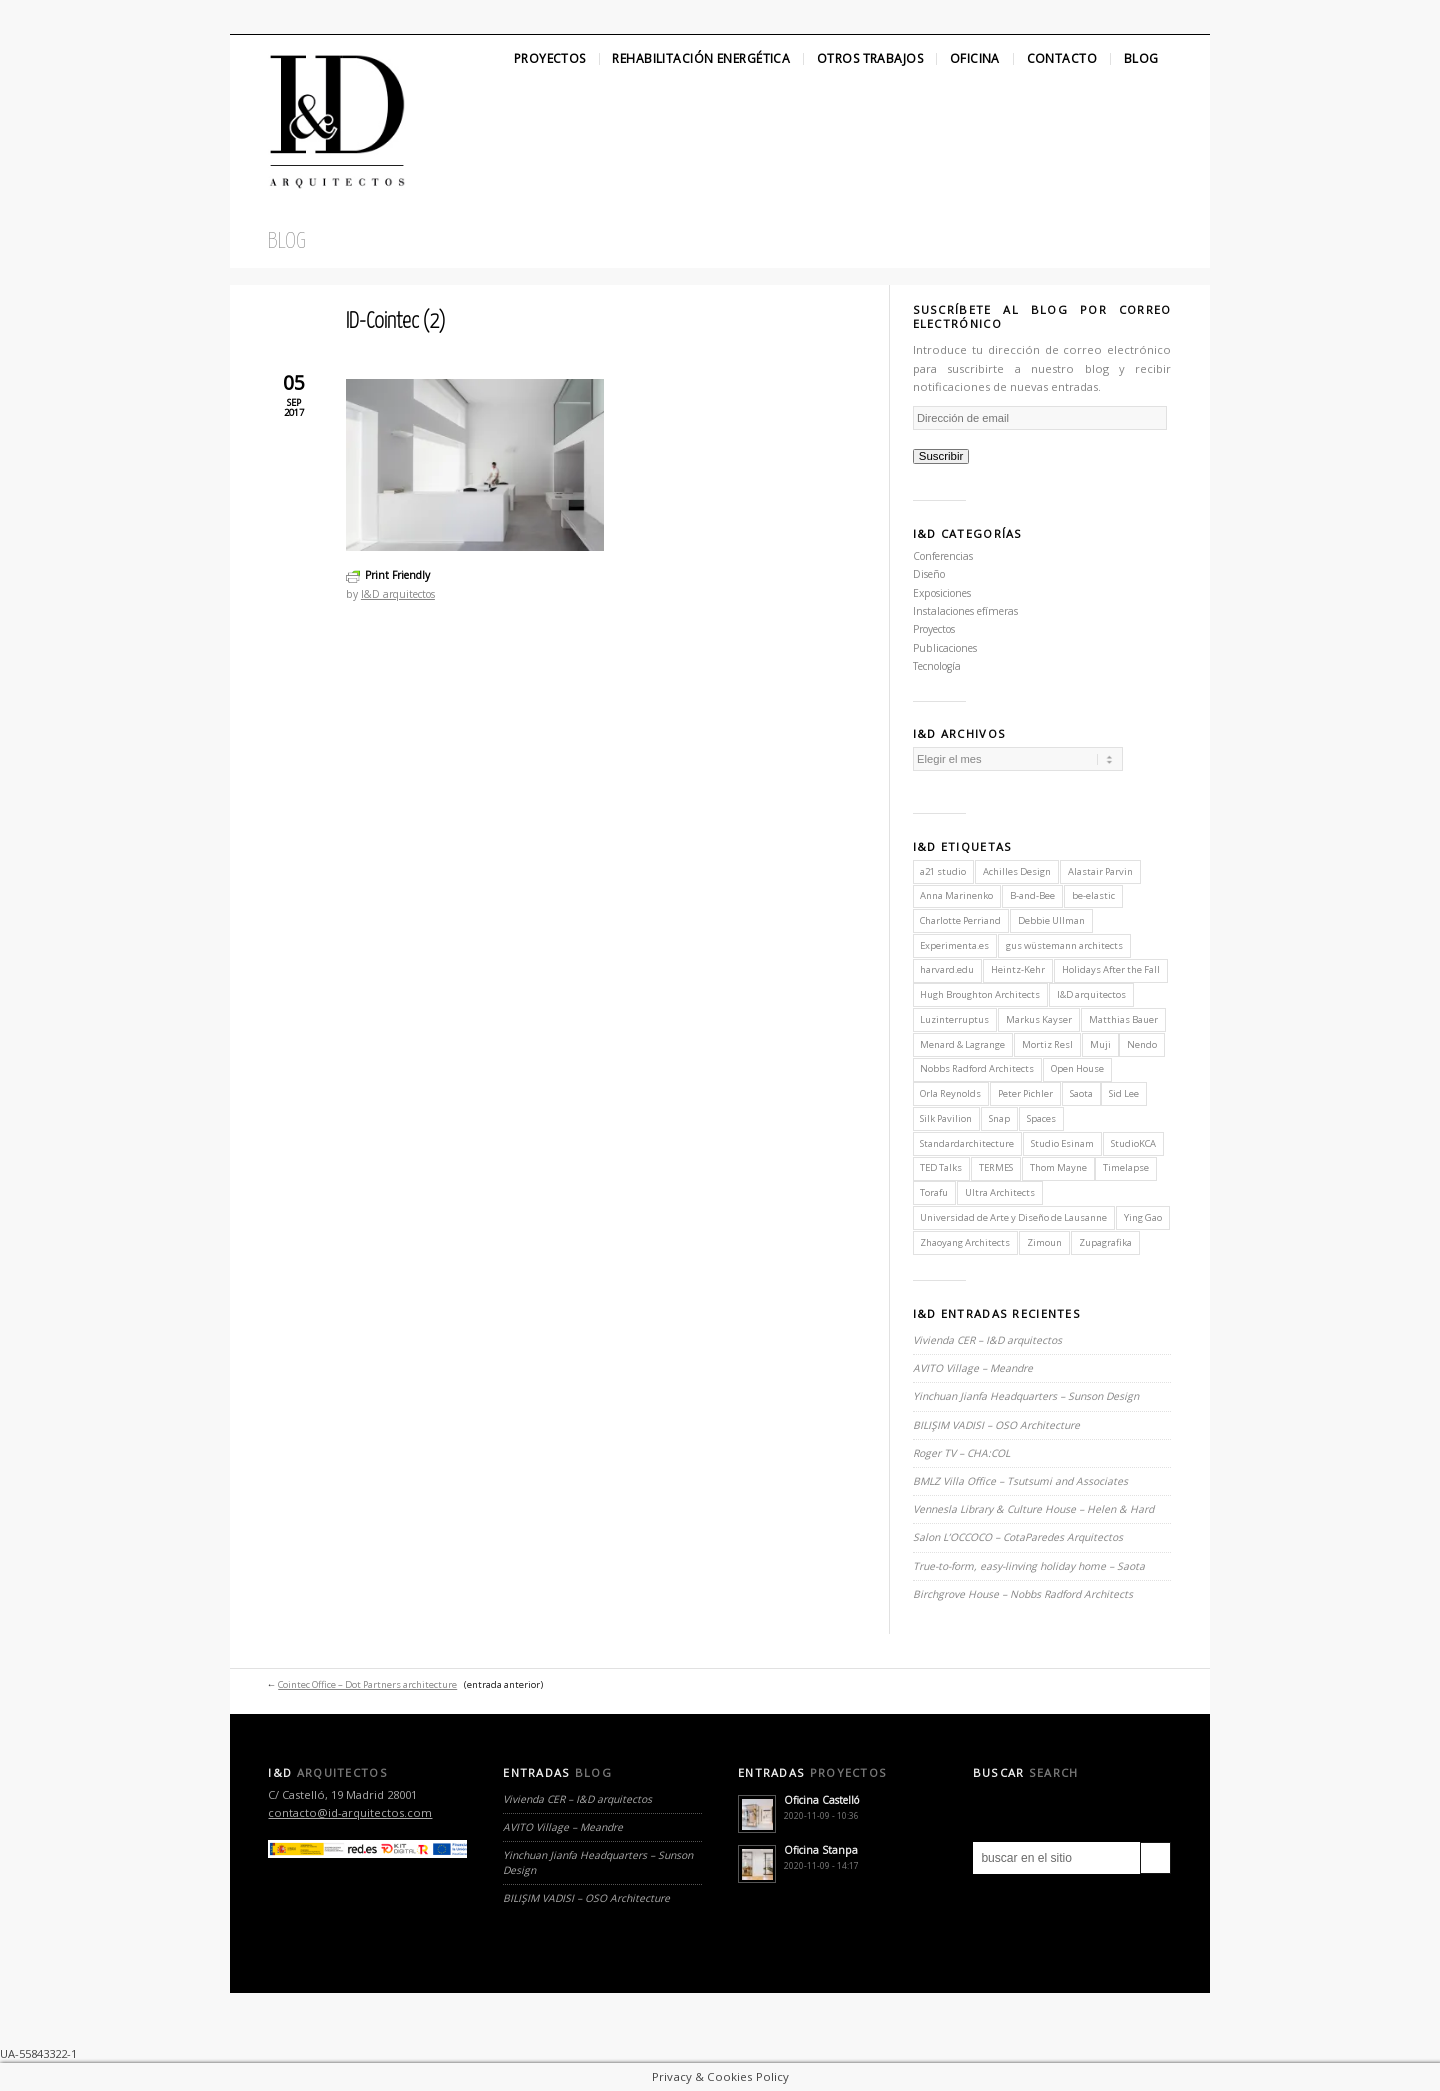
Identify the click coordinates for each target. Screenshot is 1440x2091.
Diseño (929, 574)
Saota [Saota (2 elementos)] (1081, 1093)
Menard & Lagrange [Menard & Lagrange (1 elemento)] (962, 1044)
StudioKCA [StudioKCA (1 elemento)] (1133, 1143)
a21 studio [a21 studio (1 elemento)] (943, 871)
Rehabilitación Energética (701, 59)
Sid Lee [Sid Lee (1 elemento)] (1124, 1093)
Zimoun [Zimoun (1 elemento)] (1044, 1242)
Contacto (1062, 59)
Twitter (247, 17)
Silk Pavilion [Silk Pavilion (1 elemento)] (946, 1118)
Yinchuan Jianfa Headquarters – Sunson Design (1026, 1396)
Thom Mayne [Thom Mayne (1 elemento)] (1058, 1167)
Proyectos (550, 59)
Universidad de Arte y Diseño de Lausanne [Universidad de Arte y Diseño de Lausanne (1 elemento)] (1013, 1217)
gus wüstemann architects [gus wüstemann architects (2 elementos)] (1064, 945)
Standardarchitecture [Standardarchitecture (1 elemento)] (967, 1143)
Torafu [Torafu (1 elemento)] (934, 1192)
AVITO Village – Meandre (973, 1368)
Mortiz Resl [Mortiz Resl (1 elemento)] (1047, 1044)
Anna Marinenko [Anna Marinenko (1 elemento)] (956, 895)
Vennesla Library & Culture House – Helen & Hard (1033, 1509)
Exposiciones (942, 593)
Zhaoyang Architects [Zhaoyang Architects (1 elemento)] (965, 1242)
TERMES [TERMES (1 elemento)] (996, 1167)
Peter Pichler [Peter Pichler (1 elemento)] (1025, 1093)
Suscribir (941, 456)
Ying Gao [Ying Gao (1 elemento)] (1143, 1217)
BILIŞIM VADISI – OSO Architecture (996, 1425)
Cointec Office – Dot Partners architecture (367, 1684)
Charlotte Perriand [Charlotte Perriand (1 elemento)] (960, 920)
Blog (1141, 59)
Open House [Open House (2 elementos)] (1077, 1068)
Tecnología (937, 666)
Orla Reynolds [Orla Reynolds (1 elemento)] (950, 1093)
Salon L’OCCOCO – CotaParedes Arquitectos (1018, 1537)
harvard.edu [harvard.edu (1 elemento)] (947, 969)
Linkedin (316, 17)
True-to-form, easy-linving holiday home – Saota (1029, 1566)
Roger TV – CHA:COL (963, 1453)
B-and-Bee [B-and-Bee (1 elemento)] (1032, 895)
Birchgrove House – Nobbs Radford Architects (1023, 1594)
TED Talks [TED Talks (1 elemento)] (941, 1167)
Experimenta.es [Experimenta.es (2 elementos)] (954, 945)
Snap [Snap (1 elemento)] (999, 1118)
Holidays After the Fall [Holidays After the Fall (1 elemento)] (1111, 969)
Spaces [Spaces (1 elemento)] (1041, 1118)
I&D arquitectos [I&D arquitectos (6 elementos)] (1091, 994)
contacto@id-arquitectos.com (350, 1812)
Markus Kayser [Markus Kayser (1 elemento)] (1039, 1019)
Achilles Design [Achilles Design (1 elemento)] (1017, 871)
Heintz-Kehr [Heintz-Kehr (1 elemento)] (1018, 969)
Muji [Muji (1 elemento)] (1100, 1044)
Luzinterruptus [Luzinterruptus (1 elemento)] (954, 1019)
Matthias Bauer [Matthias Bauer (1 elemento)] (1123, 1019)
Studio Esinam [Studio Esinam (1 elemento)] (1062, 1143)
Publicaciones (945, 648)
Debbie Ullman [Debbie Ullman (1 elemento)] (1051, 920)
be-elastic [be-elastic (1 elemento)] (1093, 895)
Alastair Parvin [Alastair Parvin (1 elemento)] (1100, 871)
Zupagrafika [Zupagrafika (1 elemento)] (1105, 1242)
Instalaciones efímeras (965, 611)
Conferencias (943, 556)
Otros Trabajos (870, 59)
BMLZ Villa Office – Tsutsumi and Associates (1020, 1481)
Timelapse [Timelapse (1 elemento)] (1126, 1167)
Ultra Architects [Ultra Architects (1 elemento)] (1000, 1192)
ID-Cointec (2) (395, 322)
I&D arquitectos (398, 594)
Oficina (975, 59)
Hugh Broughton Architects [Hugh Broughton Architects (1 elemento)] (980, 994)
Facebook (281, 17)
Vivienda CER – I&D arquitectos (987, 1340)
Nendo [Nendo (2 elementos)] (1142, 1044)
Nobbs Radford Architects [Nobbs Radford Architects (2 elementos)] (977, 1068)
